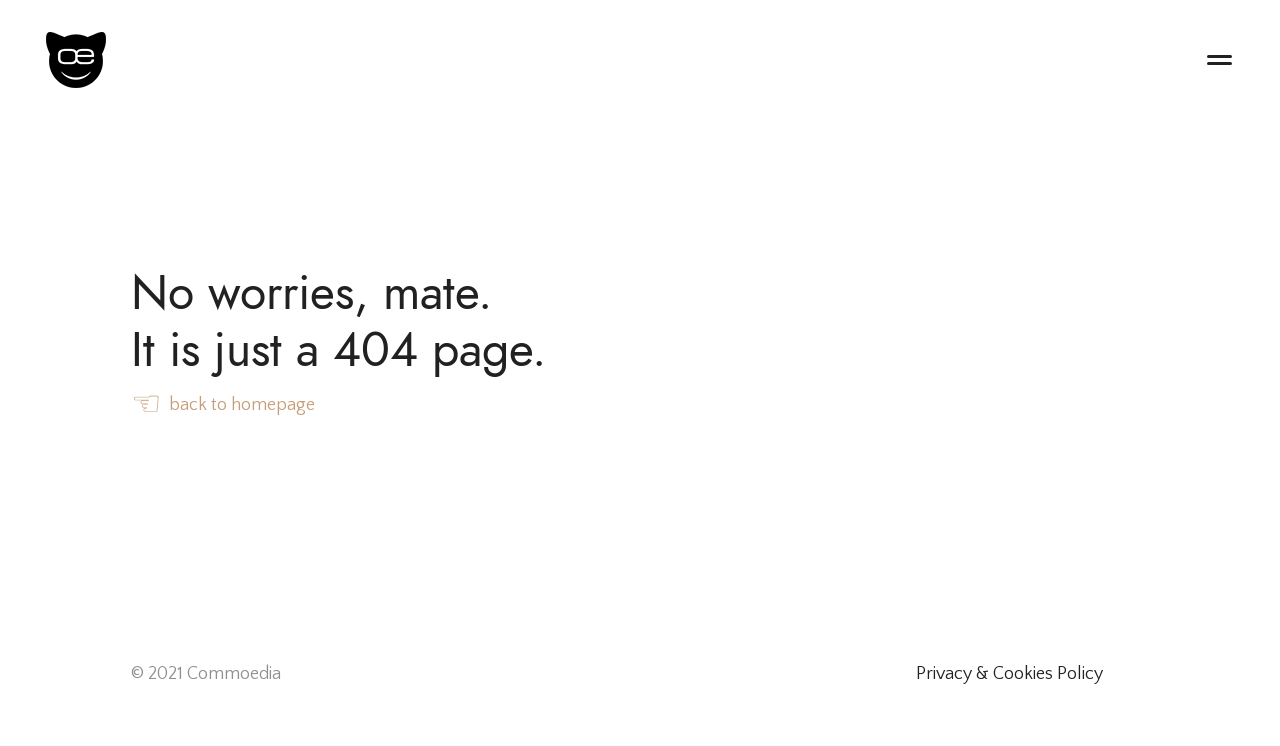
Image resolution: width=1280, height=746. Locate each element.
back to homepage (223, 405)
